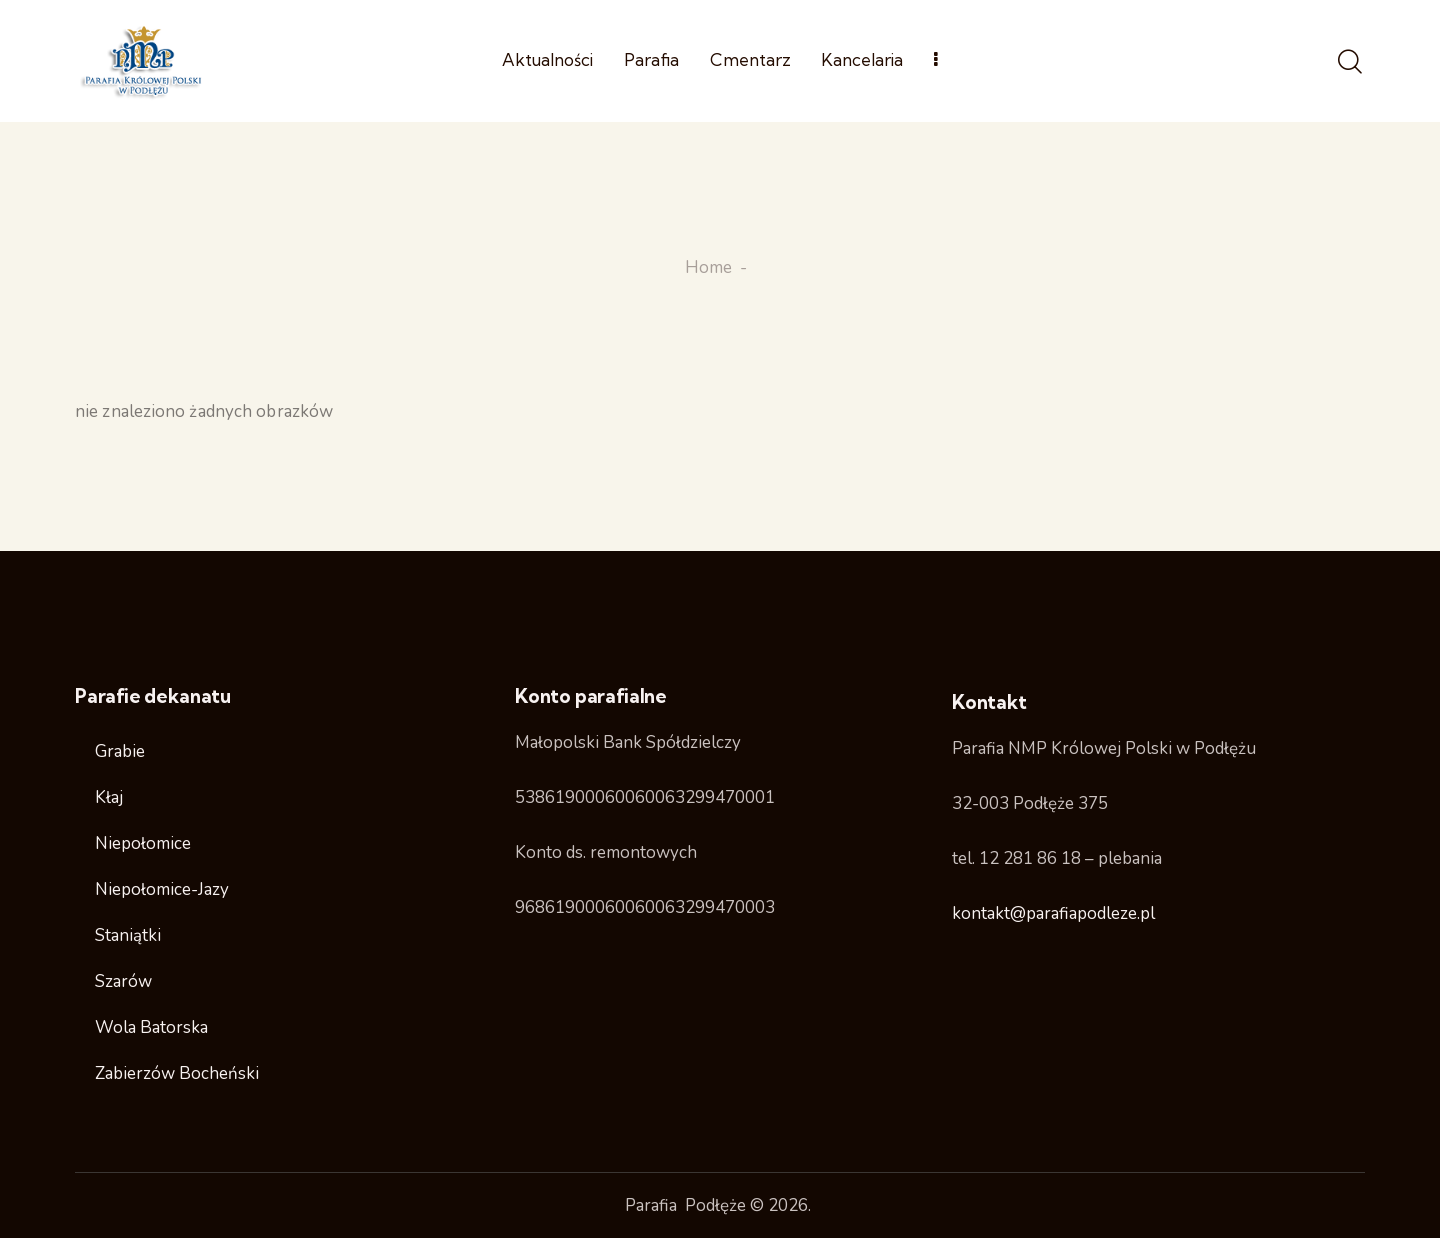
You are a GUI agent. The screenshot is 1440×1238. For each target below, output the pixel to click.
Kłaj (109, 797)
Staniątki (128, 935)
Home (708, 268)
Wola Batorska (151, 1027)
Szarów (123, 981)
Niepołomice (143, 843)
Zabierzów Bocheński (177, 1073)
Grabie (120, 751)
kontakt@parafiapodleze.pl (1053, 913)
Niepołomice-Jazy (162, 889)
